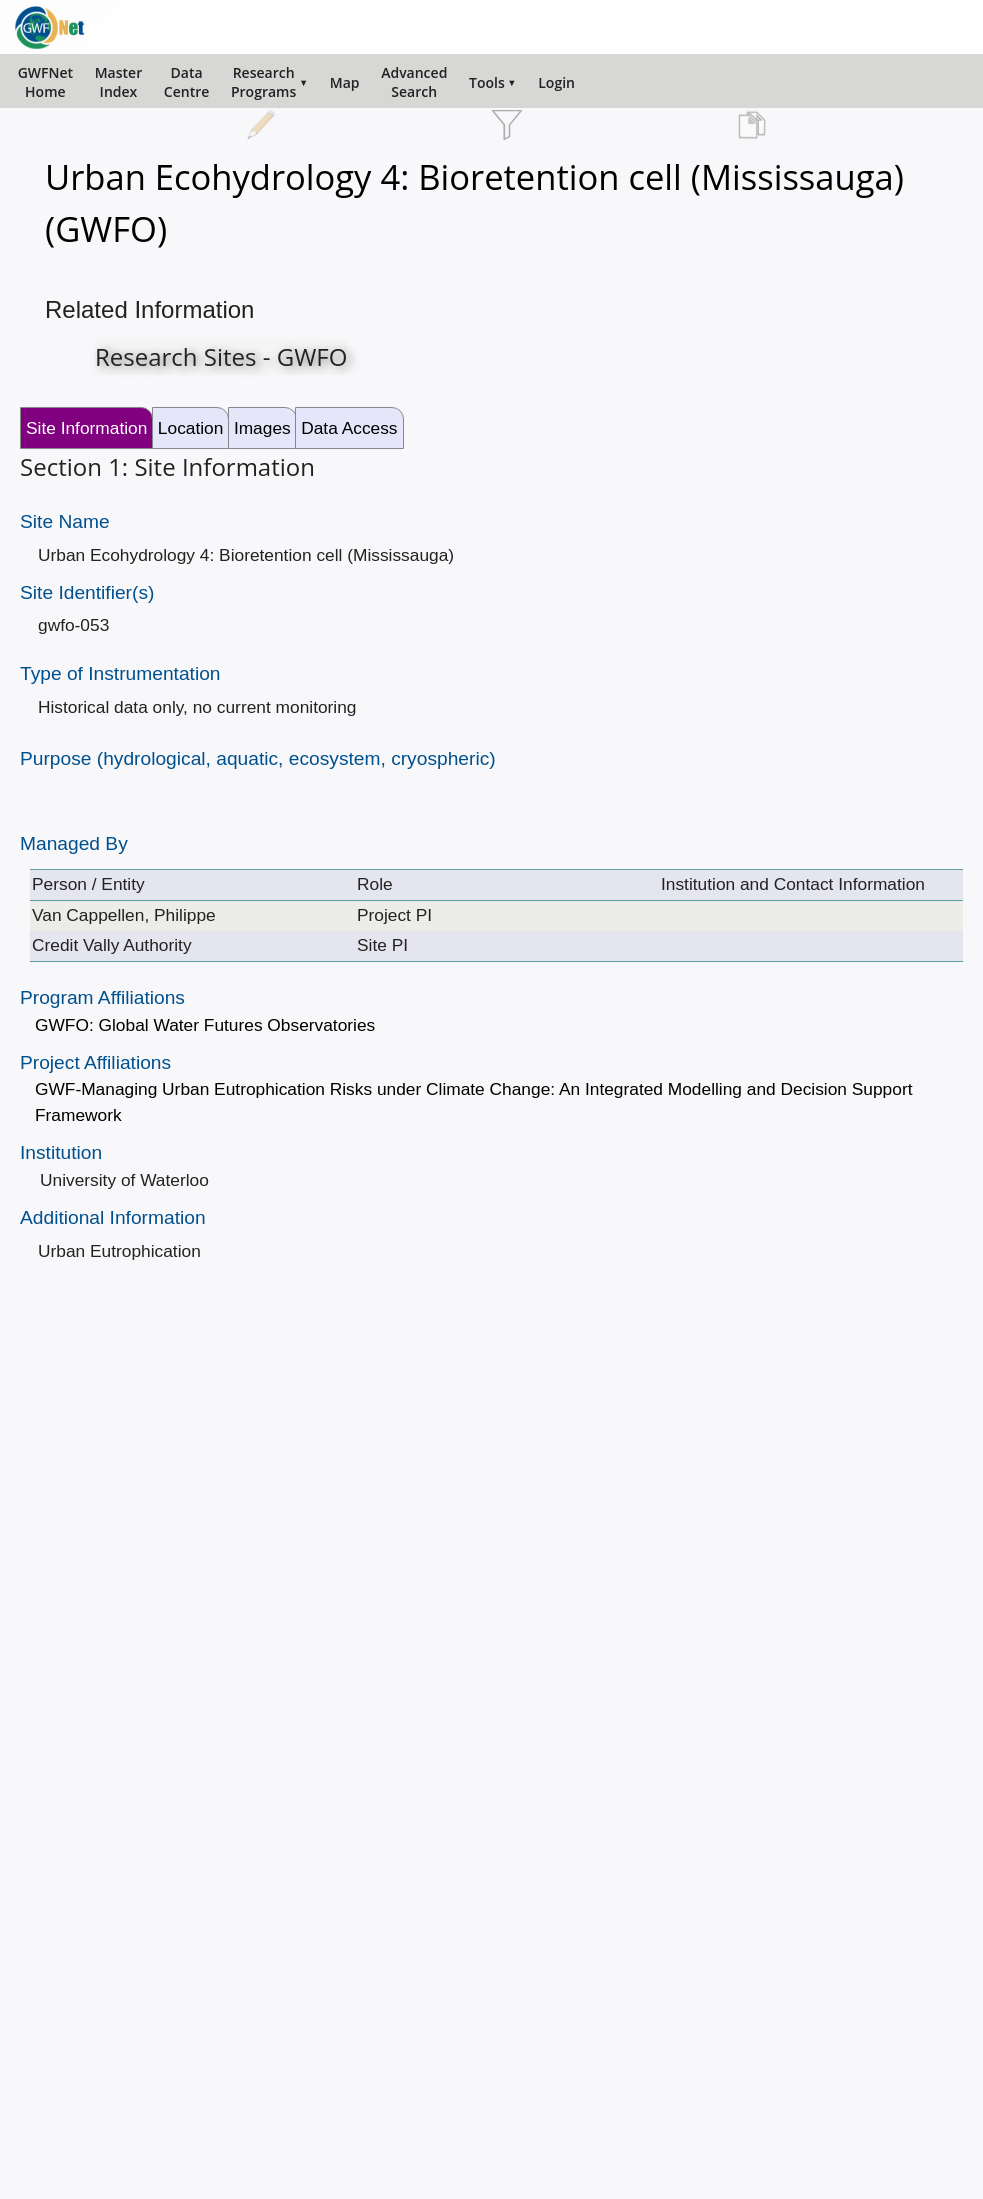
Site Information (86, 428)
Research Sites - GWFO (221, 356)
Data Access (349, 428)
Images (262, 428)
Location (191, 428)
